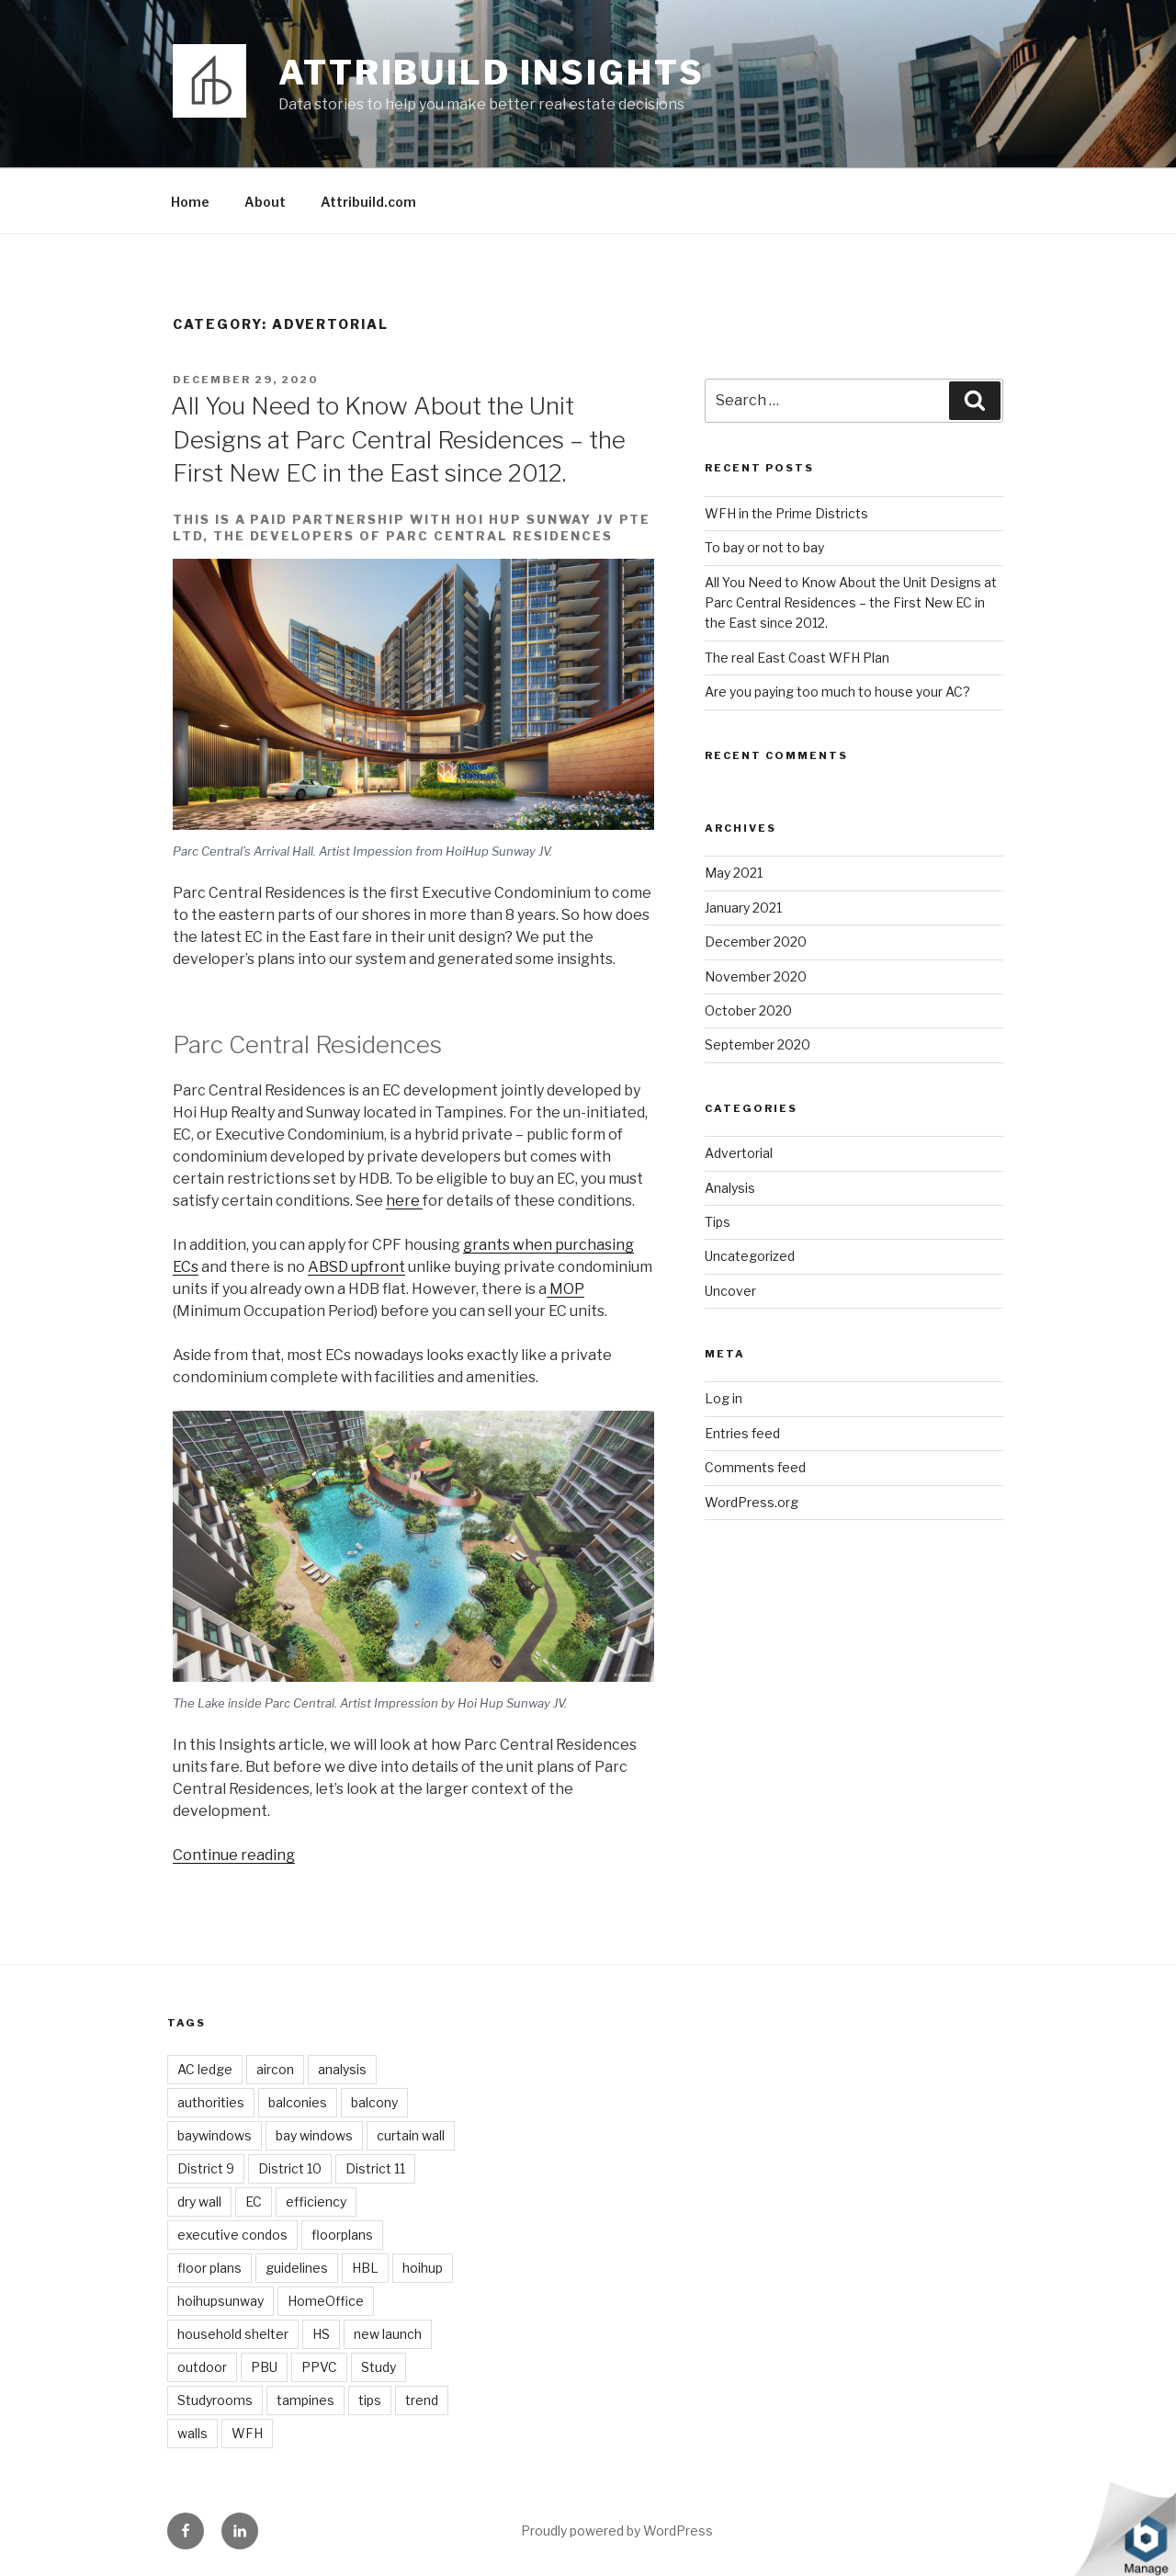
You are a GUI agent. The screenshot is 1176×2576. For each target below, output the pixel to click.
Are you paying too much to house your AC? (837, 691)
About (265, 202)
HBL (365, 2267)
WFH (247, 2433)
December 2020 (756, 941)
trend (421, 2400)
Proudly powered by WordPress (617, 2530)
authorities (210, 2102)
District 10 (290, 2168)
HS (321, 2334)
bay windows (314, 2135)
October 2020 (748, 1010)
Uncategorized (750, 1256)
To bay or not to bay (764, 547)
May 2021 (734, 872)
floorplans (342, 2234)
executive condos (232, 2234)
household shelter (232, 2334)
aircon (275, 2069)
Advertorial (739, 1153)
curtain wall (411, 2135)
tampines (305, 2400)
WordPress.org (751, 1502)
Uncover (730, 1291)
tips (369, 2400)
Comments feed (755, 1467)
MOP (565, 1289)
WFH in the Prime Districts (786, 513)
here (404, 1200)
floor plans (209, 2267)
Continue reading (234, 1855)
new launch (388, 2334)
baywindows (214, 2135)
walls (192, 2433)
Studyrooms (215, 2400)
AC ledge (204, 2069)
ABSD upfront (356, 1267)
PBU (264, 2367)
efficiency (316, 2201)
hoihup (422, 2267)
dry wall (199, 2201)
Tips (717, 1222)
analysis (342, 2069)
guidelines (297, 2267)
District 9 (205, 2168)
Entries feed (742, 1433)
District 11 (375, 2168)
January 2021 (743, 907)
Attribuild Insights (491, 72)
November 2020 (756, 976)
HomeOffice (326, 2301)
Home (190, 202)
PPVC (319, 2367)
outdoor (202, 2367)
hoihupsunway (220, 2301)
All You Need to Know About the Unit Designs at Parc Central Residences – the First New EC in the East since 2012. (398, 439)
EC (253, 2201)
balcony (374, 2102)
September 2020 (757, 1044)
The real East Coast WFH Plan (797, 657)
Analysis (730, 1188)
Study (378, 2367)
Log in (723, 1398)
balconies (297, 2102)
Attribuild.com (368, 202)
